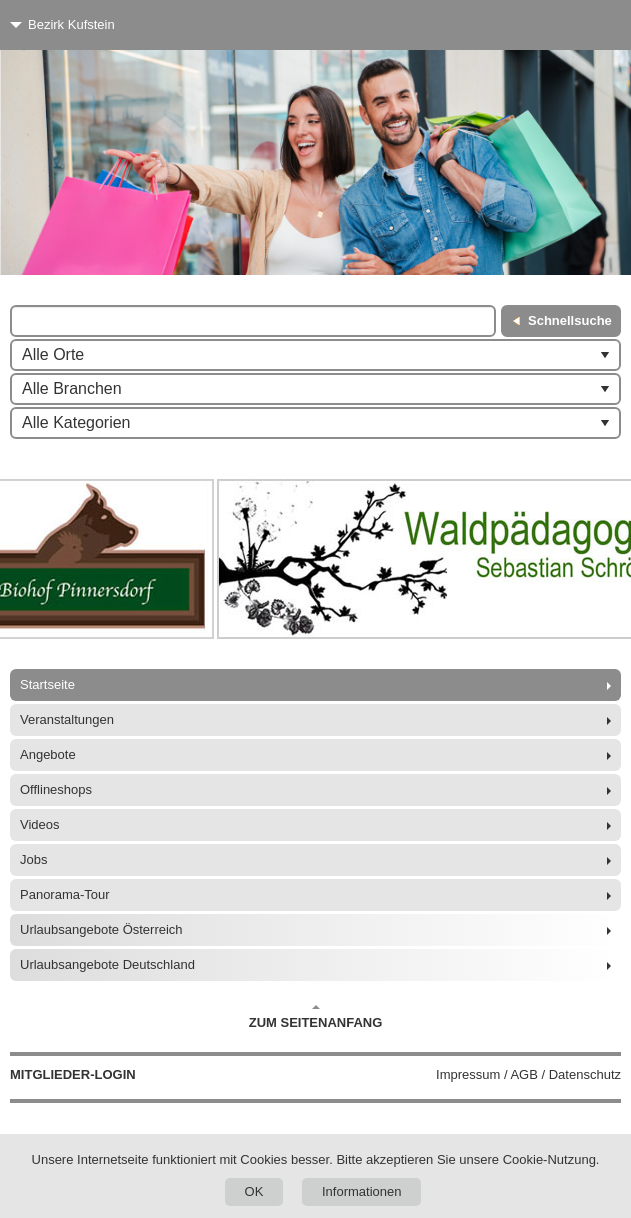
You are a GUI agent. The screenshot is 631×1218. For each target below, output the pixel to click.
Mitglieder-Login (73, 1074)
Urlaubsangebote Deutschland (107, 964)
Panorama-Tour (65, 894)
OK (254, 1191)
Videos (40, 824)
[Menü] (578, 25)
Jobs (33, 859)
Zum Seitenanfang (316, 1017)
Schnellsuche (570, 320)
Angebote (48, 754)
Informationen (362, 1191)
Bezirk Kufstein (71, 24)
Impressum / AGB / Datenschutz (528, 1074)
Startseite (47, 684)
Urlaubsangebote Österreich (101, 929)
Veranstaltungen (67, 719)
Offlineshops (56, 789)
